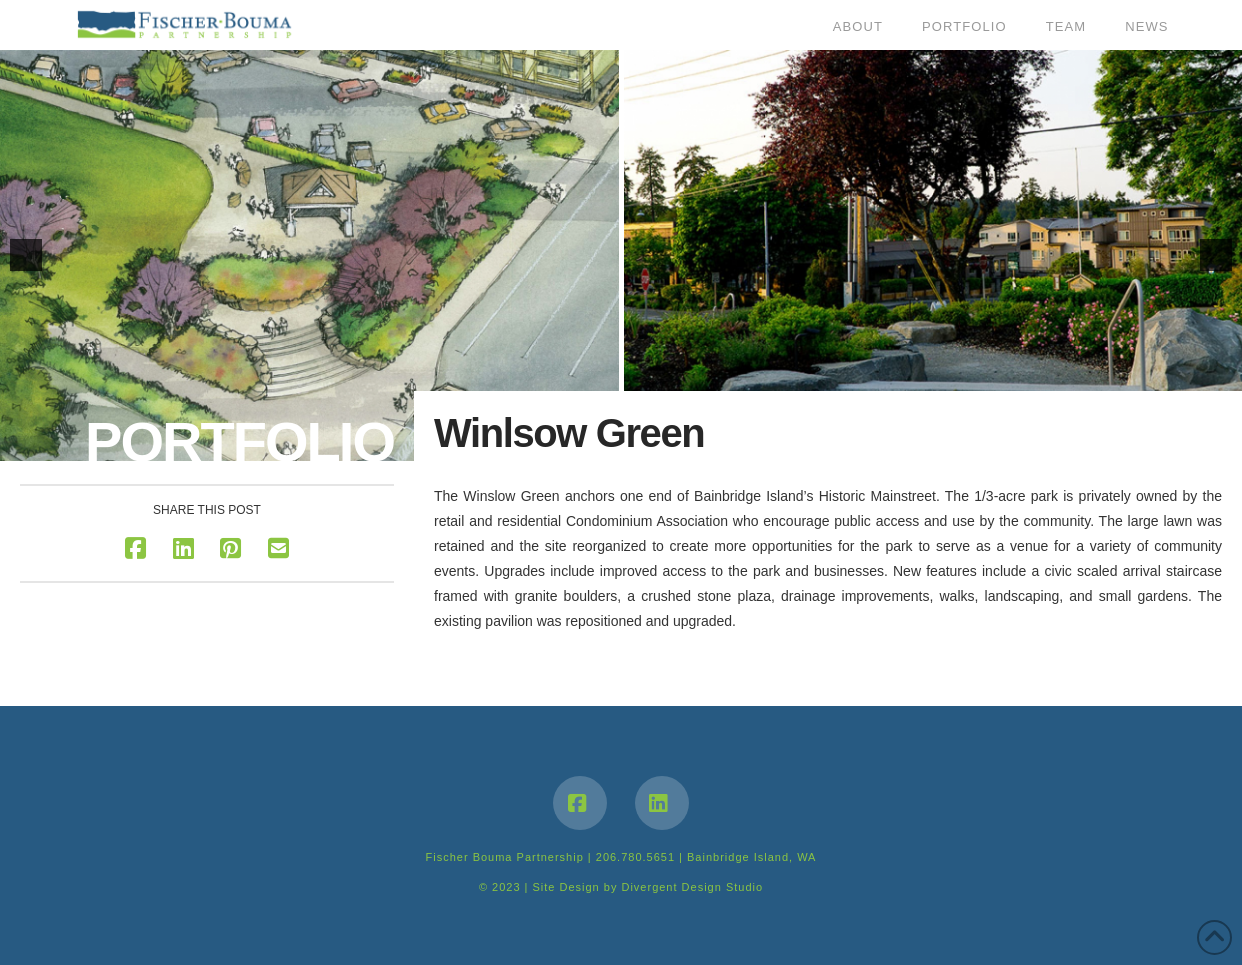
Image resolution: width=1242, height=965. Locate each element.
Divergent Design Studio (692, 887)
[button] (26, 255)
